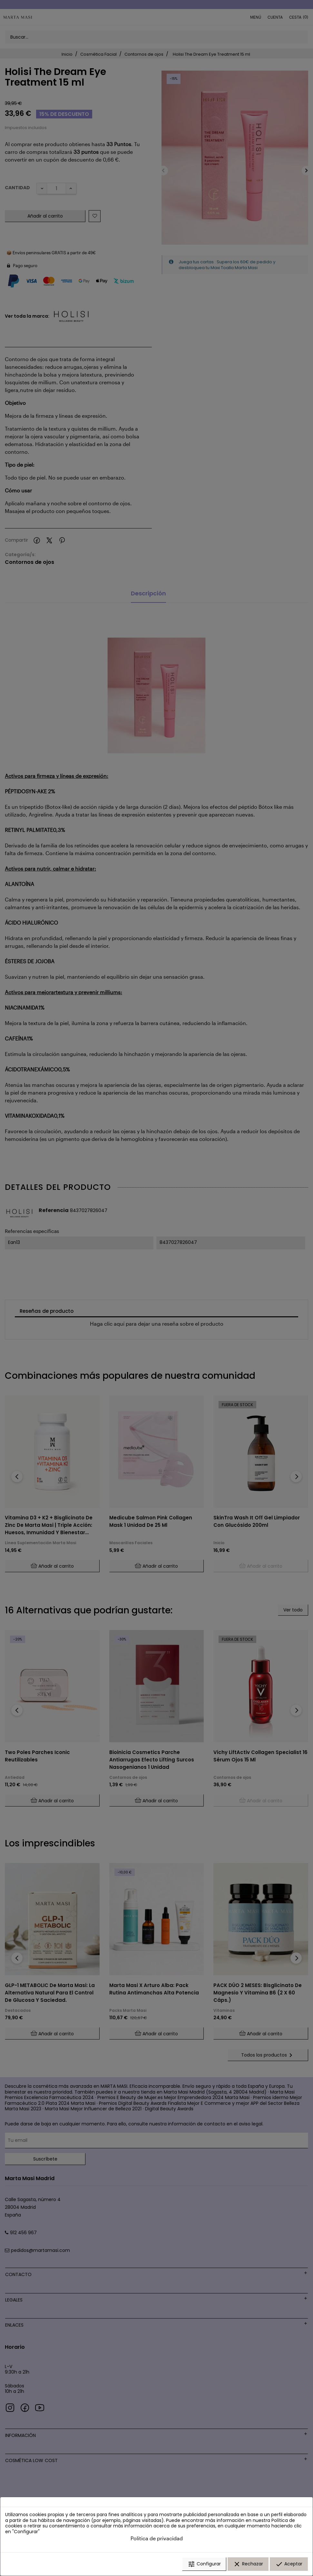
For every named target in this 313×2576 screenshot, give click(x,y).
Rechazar (248, 2564)
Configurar (204, 2564)
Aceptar (288, 2564)
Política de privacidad (157, 2538)
